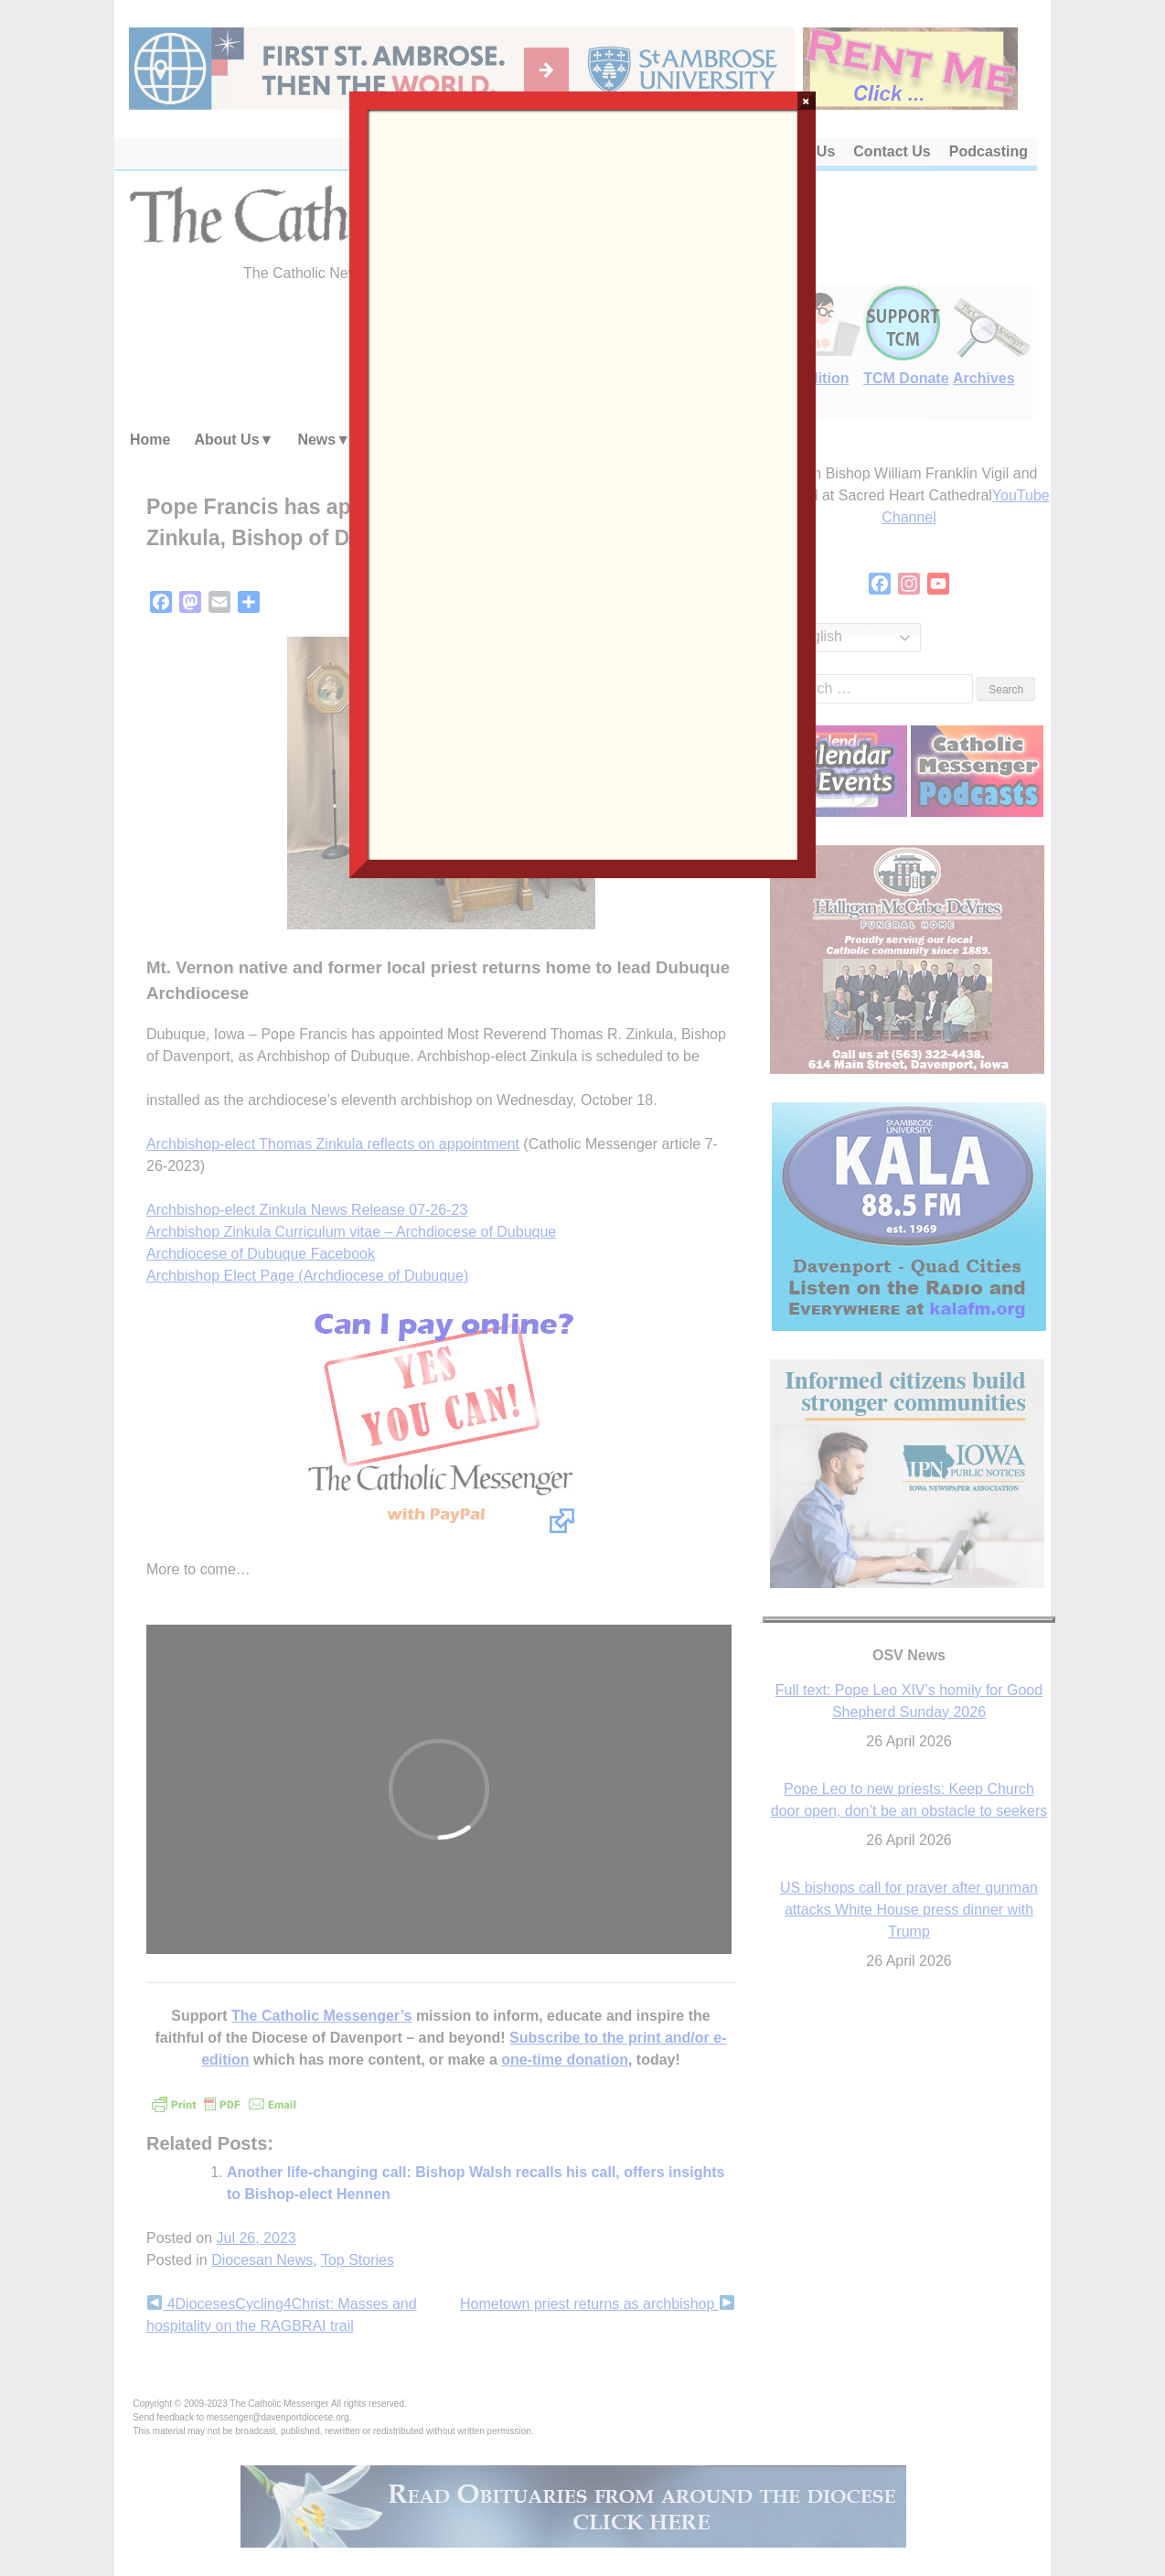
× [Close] (806, 100)
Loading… (582, 483)
